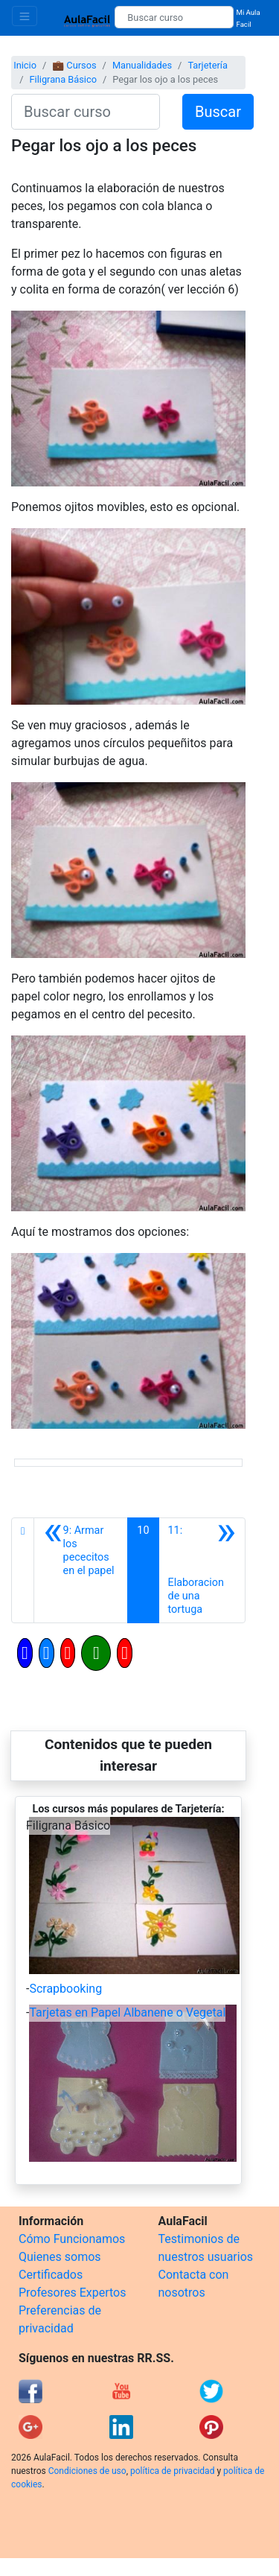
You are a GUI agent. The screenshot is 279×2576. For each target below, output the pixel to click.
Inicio (24, 65)
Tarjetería (207, 65)
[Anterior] (80, 1570)
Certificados (51, 2275)
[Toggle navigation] (24, 16)
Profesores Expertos (72, 2292)
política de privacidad (172, 2471)
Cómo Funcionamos (72, 2239)
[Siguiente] (202, 1570)
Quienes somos (60, 2257)
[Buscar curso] (174, 17)
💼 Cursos (74, 65)
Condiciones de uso (87, 2471)
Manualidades (142, 65)
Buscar (218, 112)
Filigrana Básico (63, 79)
